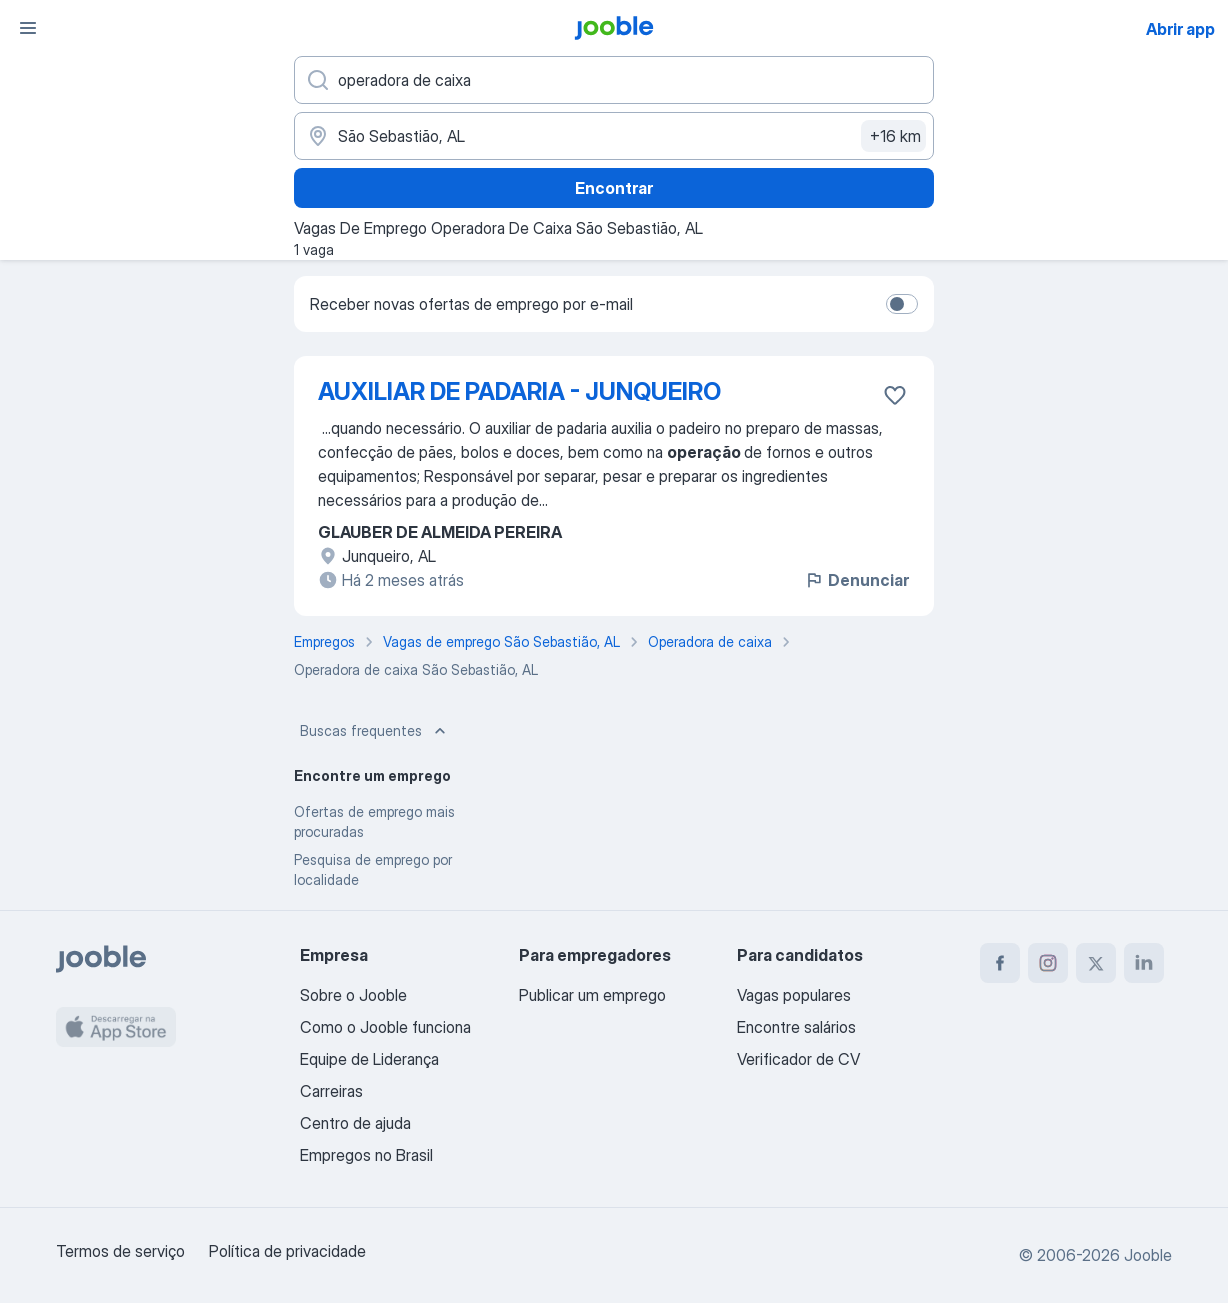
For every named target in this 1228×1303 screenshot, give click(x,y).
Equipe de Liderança (369, 1059)
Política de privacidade (287, 1251)
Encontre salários (796, 1027)
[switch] (902, 304)
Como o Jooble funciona (385, 1027)
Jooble (1148, 1255)
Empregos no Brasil (366, 1155)
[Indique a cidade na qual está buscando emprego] (614, 136)
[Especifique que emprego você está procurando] (614, 80)
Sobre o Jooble (353, 995)
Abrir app (1180, 29)
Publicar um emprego (592, 995)
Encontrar (614, 188)
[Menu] (28, 28)
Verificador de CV (798, 1059)
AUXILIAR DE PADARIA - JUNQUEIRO (519, 391)
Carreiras (331, 1091)
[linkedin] (1144, 963)
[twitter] (1096, 963)
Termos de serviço (120, 1251)
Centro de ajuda (355, 1123)
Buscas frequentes (375, 731)
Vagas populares (794, 995)
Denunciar (856, 580)
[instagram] (1048, 963)
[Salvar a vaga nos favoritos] (895, 395)
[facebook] (1000, 963)
